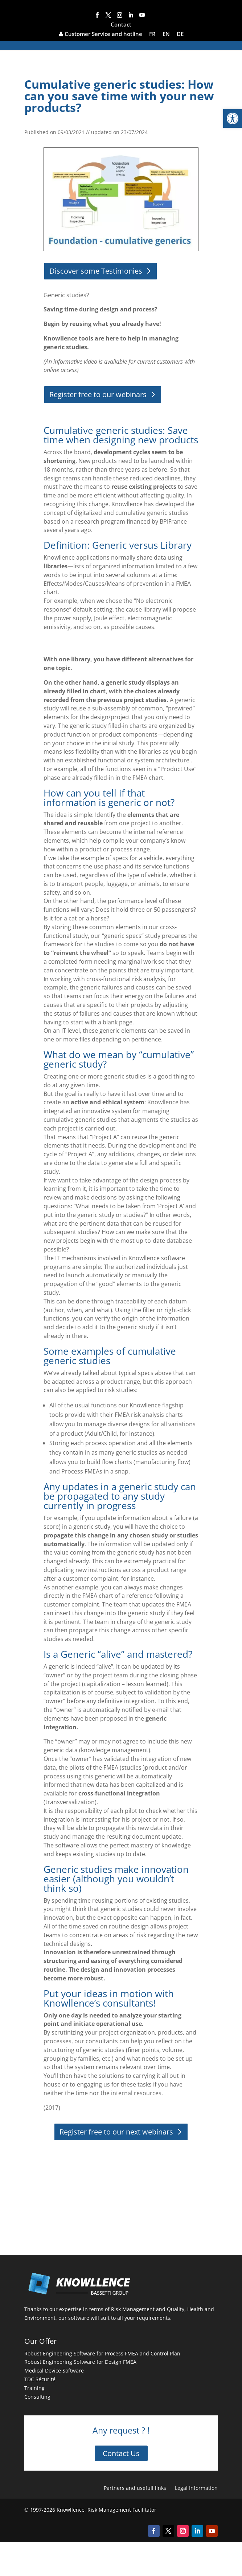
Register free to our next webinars (116, 2132)
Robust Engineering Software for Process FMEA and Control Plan (102, 2353)
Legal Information (196, 2487)
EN (166, 34)
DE (180, 34)
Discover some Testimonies (95, 271)
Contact (121, 25)
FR (152, 34)
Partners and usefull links (135, 2487)
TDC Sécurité (40, 2379)
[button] (232, 118)
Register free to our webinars (98, 394)
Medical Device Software (54, 2370)
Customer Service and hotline (100, 34)
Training (34, 2387)
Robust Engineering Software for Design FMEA (80, 2361)
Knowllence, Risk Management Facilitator (106, 2509)
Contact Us (121, 2453)
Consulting (37, 2396)
